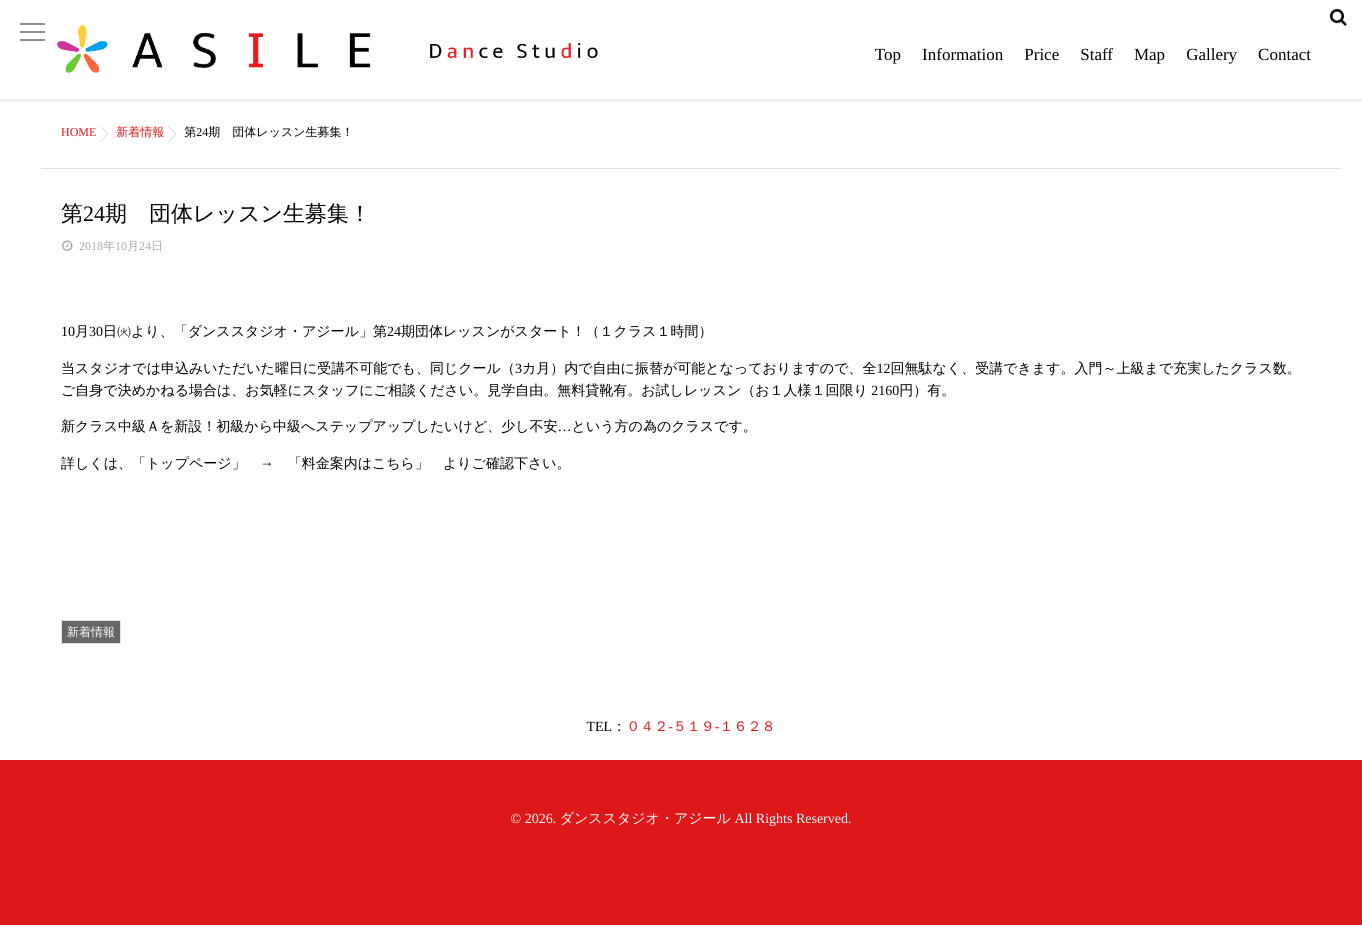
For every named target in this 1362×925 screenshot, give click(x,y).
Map (1149, 65)
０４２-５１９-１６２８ (700, 727)
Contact (1284, 65)
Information (962, 65)
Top (888, 65)
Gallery (1211, 65)
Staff (1096, 65)
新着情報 (91, 632)
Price (1041, 65)
